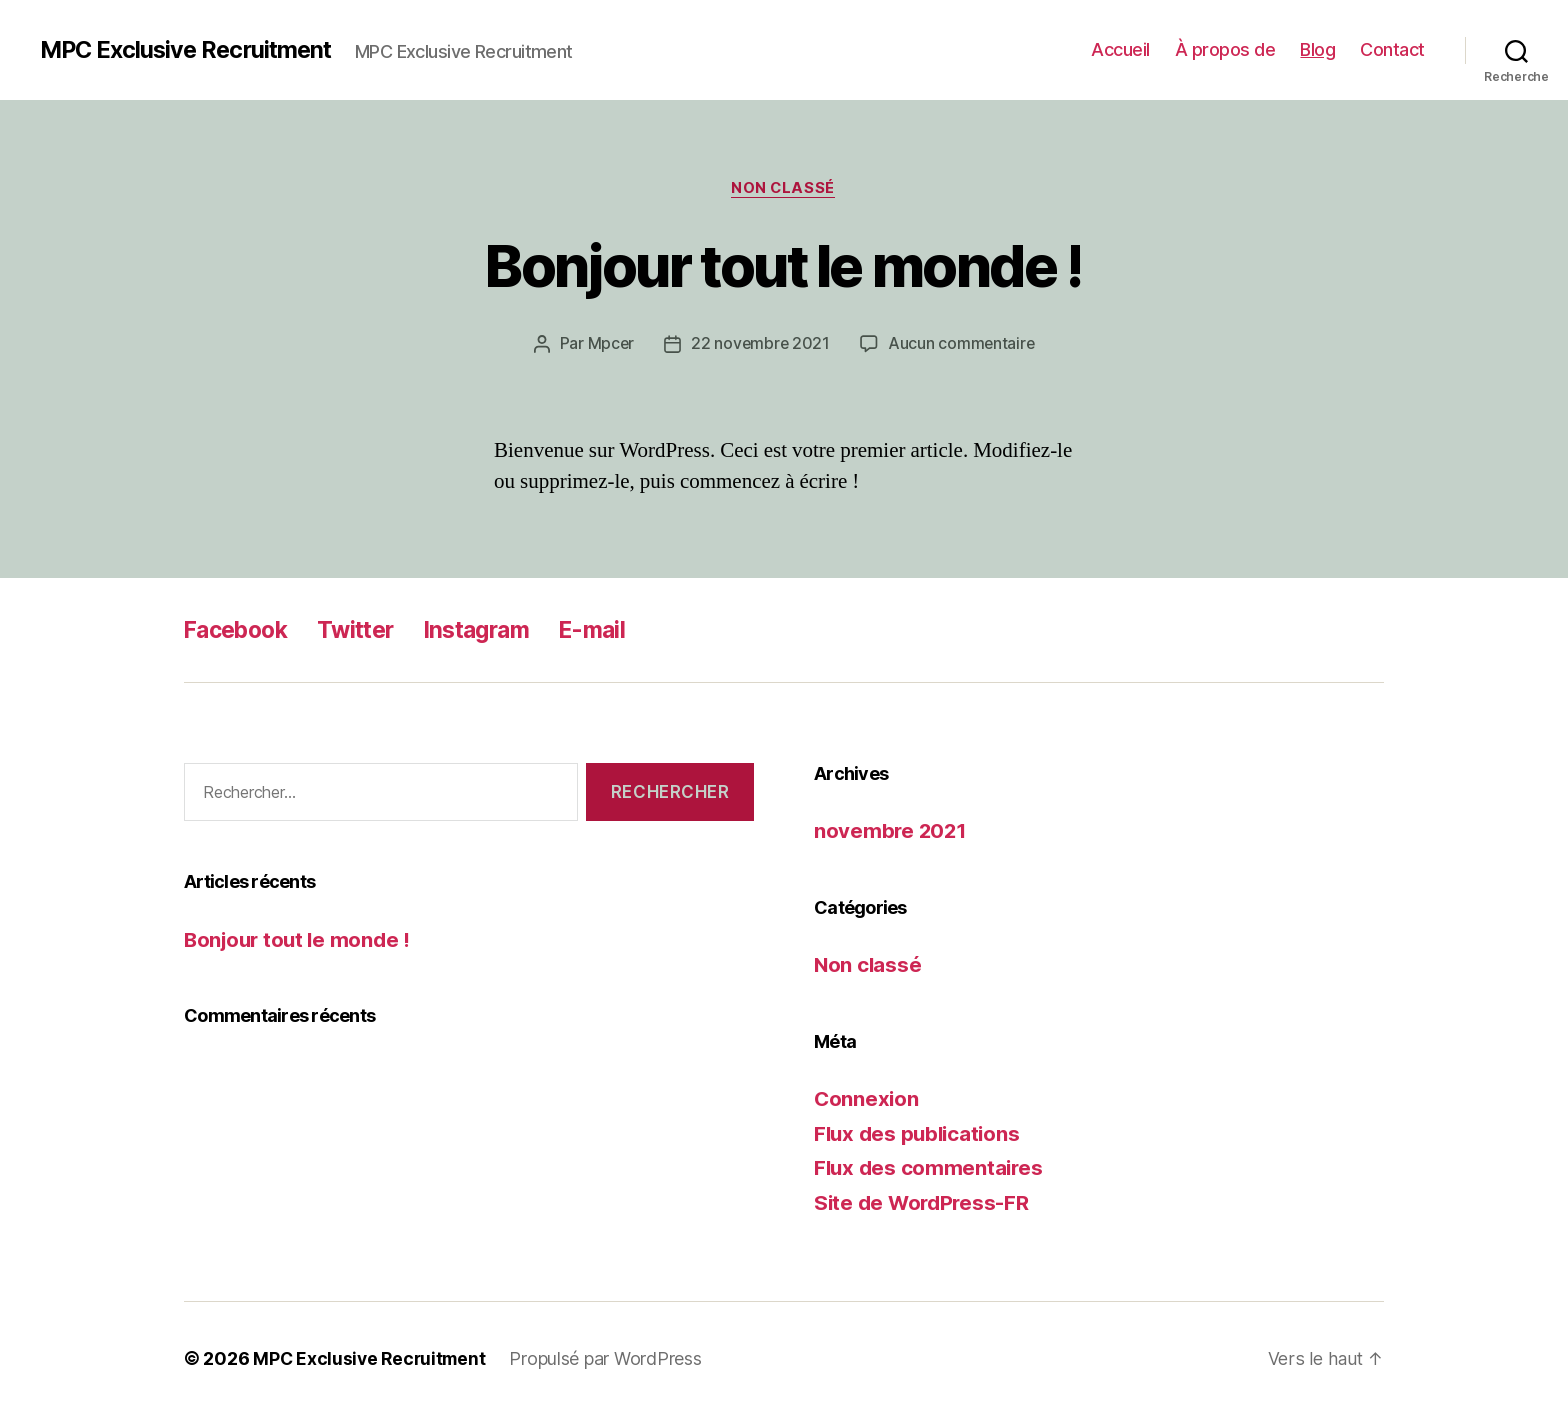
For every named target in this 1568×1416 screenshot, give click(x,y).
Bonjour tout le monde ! (784, 265)
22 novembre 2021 (760, 345)
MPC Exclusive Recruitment (190, 50)
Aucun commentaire (962, 345)
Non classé (784, 189)
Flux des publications (920, 1134)
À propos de (1225, 49)
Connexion (867, 1099)
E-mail (615, 630)
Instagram (493, 630)
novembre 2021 (892, 831)
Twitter (366, 630)
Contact (1392, 49)
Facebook (240, 630)
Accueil (1120, 49)
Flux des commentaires (930, 1168)
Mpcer (609, 345)
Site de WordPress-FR (924, 1203)
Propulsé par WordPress (611, 1359)
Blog (1317, 49)
